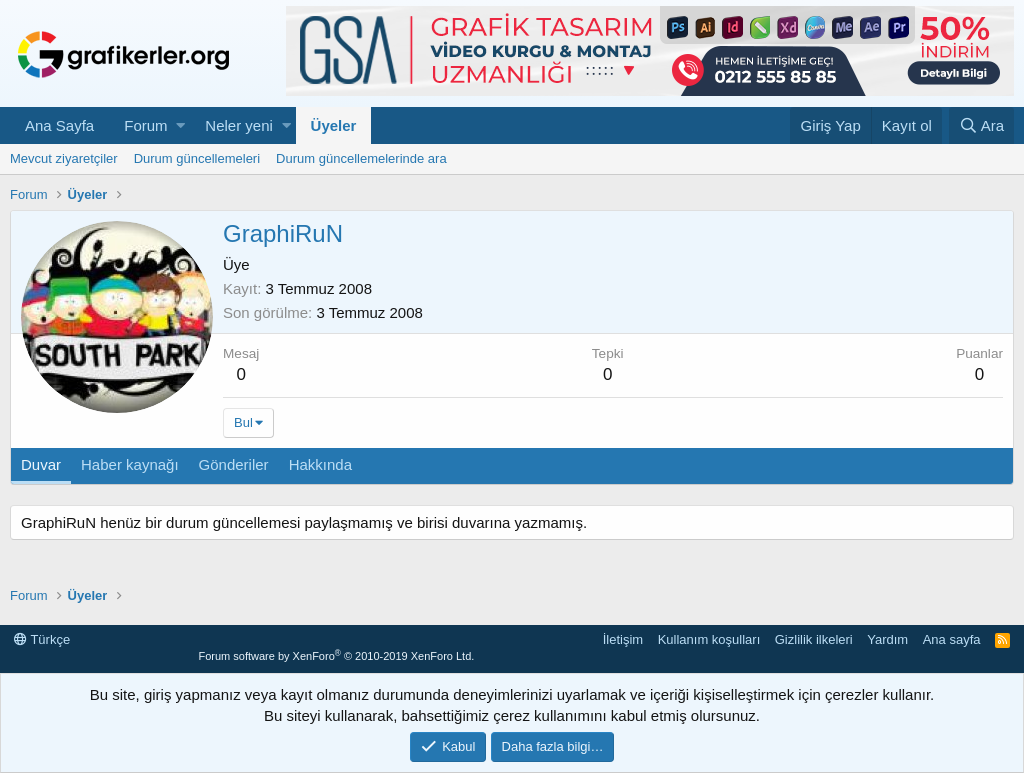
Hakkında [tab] (320, 464)
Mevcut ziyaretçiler (64, 158)
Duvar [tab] (41, 464)
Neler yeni (239, 125)
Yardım (887, 639)
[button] (180, 125)
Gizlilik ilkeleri (814, 639)
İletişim (623, 639)
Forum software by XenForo (336, 656)
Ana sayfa (952, 639)
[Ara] (981, 125)
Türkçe (42, 639)
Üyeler (334, 125)
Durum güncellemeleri (197, 158)
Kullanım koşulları (709, 639)
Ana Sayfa (59, 125)
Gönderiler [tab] (234, 464)
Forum (145, 125)
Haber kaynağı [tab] (130, 464)
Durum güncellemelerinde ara (361, 158)
